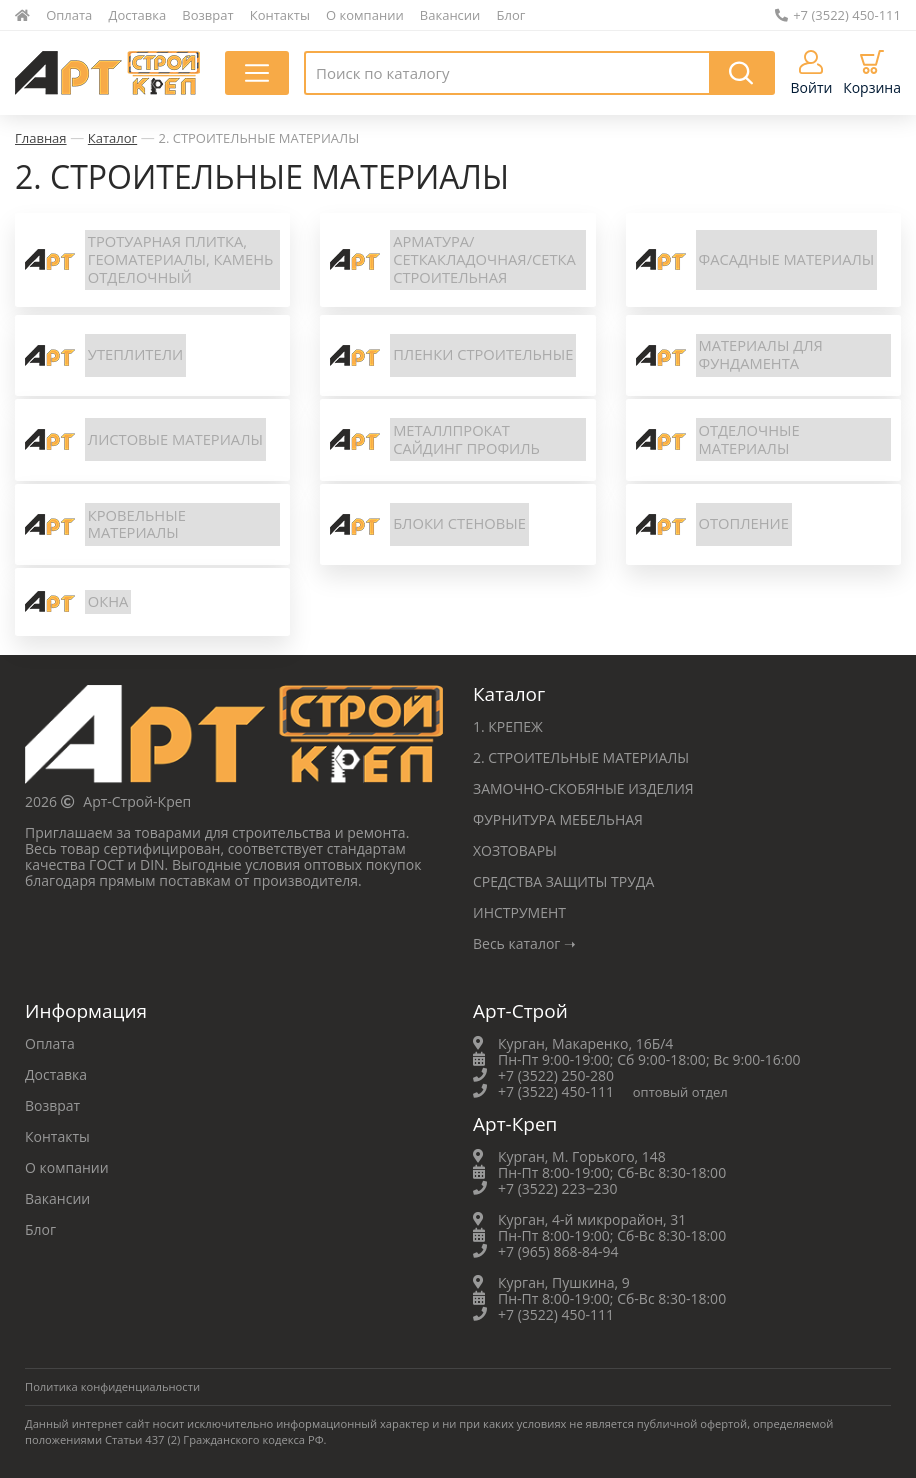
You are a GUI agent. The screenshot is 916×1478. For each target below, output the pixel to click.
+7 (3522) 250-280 (556, 1075)
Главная (41, 138)
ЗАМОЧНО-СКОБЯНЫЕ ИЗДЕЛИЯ (583, 788)
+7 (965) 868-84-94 (558, 1251)
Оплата (69, 15)
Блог (511, 15)
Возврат (207, 15)
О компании (365, 15)
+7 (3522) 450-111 (838, 15)
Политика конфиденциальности (112, 1386)
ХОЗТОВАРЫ (515, 850)
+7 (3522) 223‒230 (558, 1188)
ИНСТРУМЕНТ (519, 912)
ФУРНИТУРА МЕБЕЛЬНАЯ (558, 819)
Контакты (280, 15)
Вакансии (450, 15)
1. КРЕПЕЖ (508, 726)
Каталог (112, 138)
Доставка (138, 15)
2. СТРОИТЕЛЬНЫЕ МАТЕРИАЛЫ (258, 138)
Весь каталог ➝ (524, 943)
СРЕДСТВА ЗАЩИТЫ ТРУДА (563, 881)
